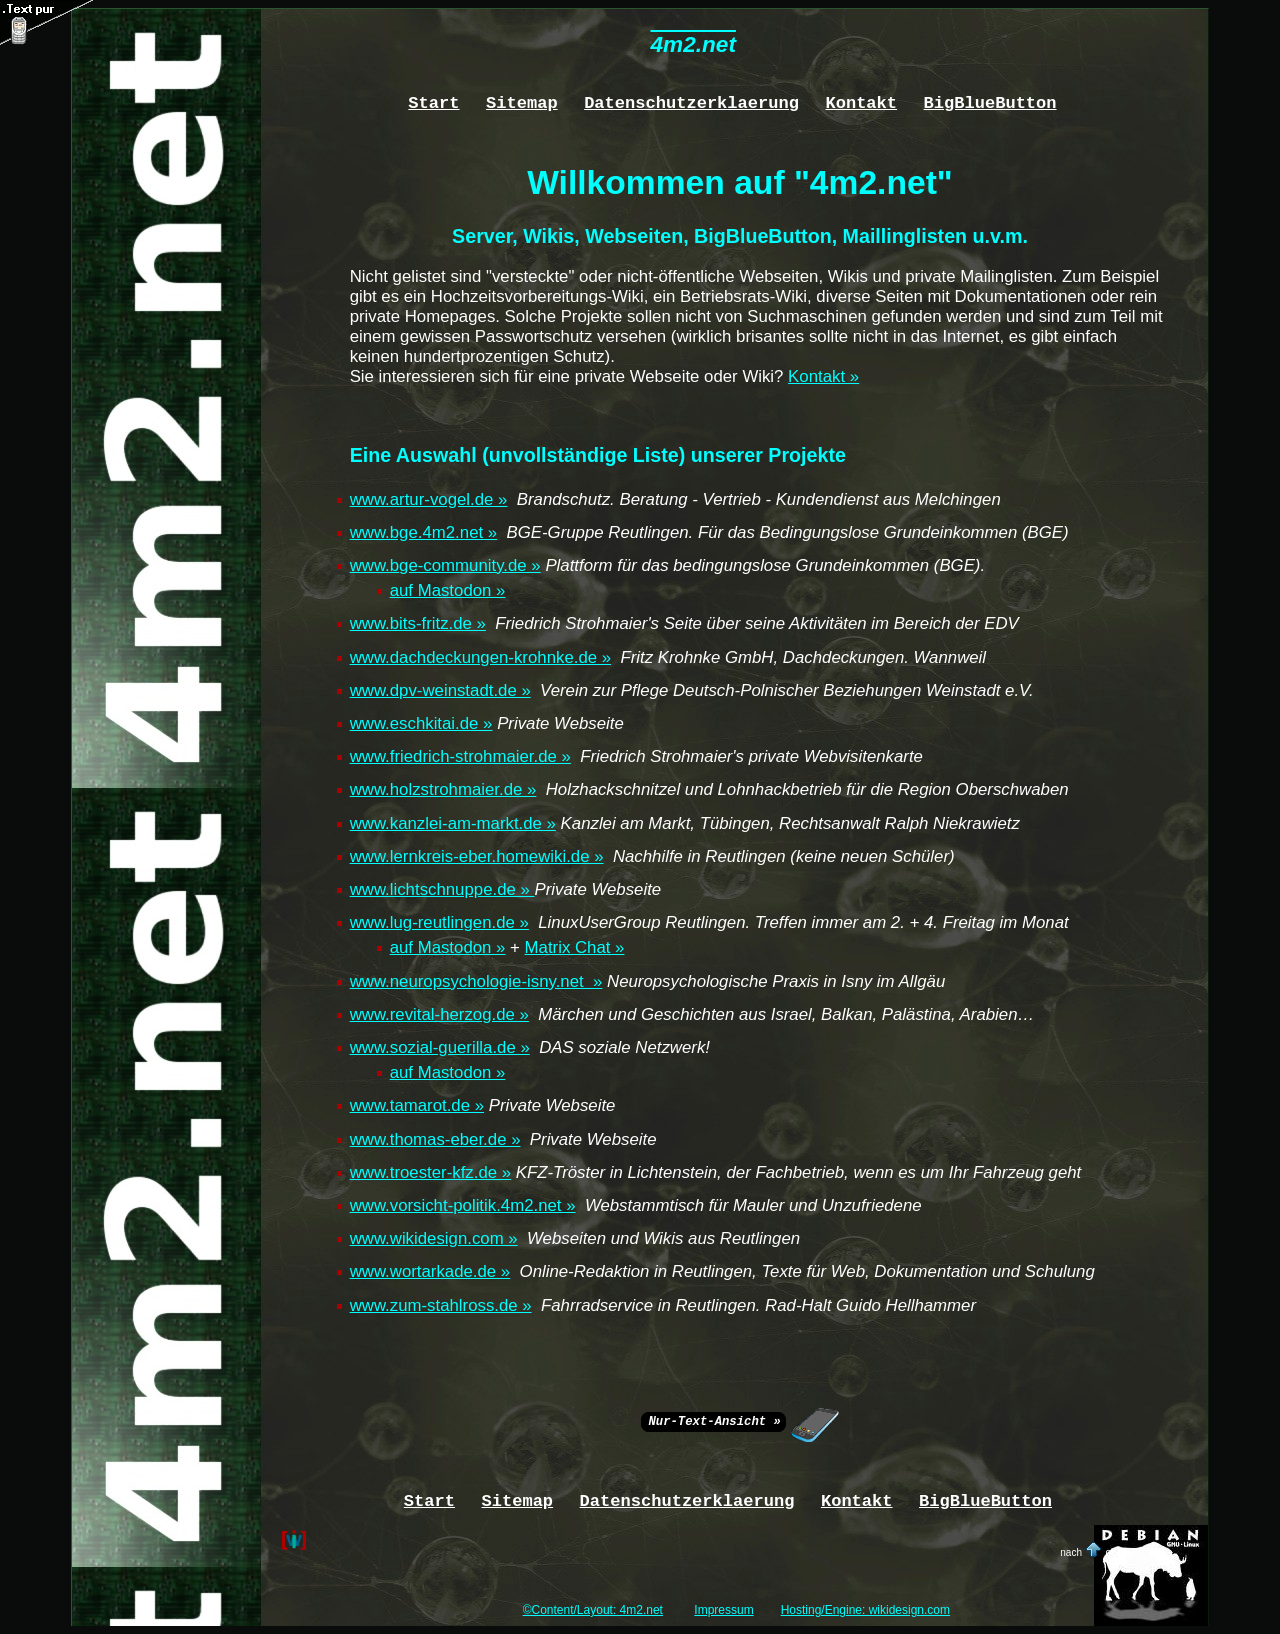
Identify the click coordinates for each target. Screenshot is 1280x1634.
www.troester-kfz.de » (431, 1172)
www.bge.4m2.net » (424, 532)
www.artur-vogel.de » (429, 499)
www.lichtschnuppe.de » (442, 889)
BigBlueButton (990, 102)
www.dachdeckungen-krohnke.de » (480, 657)
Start (433, 102)
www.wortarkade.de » (430, 1271)
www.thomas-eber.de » (435, 1139)
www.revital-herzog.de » (439, 1014)
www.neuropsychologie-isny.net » (476, 981)
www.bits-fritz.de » (418, 623)
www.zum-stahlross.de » (441, 1305)
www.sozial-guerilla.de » (440, 1047)
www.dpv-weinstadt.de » (440, 690)
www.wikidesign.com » (434, 1238)
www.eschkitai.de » (421, 723)
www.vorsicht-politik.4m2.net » (463, 1205)
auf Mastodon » (448, 590)
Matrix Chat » (575, 947)
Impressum (723, 1610)
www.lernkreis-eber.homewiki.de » (477, 856)
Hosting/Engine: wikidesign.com (865, 1610)
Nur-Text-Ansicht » (714, 1420)
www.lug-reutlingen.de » (439, 922)
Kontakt (861, 102)
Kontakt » (823, 376)
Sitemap (522, 102)
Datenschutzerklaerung (691, 102)
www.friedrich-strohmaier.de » (460, 756)
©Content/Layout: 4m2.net (593, 1610)
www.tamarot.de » (417, 1105)
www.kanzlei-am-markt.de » (453, 823)
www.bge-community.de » (445, 565)
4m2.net (692, 44)
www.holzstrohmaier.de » (443, 789)
